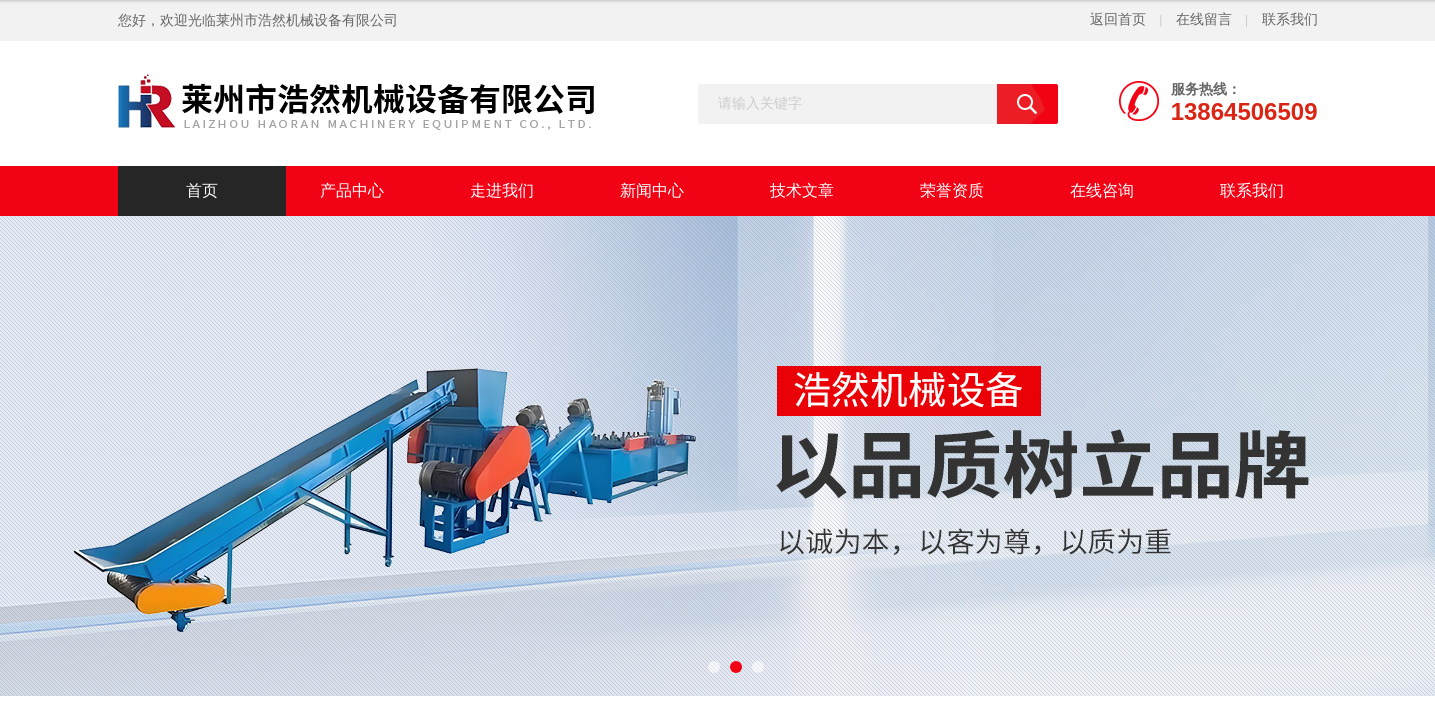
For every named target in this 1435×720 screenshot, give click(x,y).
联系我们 (1290, 19)
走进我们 (502, 190)
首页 (202, 190)
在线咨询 (1102, 190)
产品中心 (352, 190)
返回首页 (1118, 19)
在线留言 (1204, 19)
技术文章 (802, 190)
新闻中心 (652, 190)
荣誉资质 (952, 190)
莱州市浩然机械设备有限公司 (307, 20)
